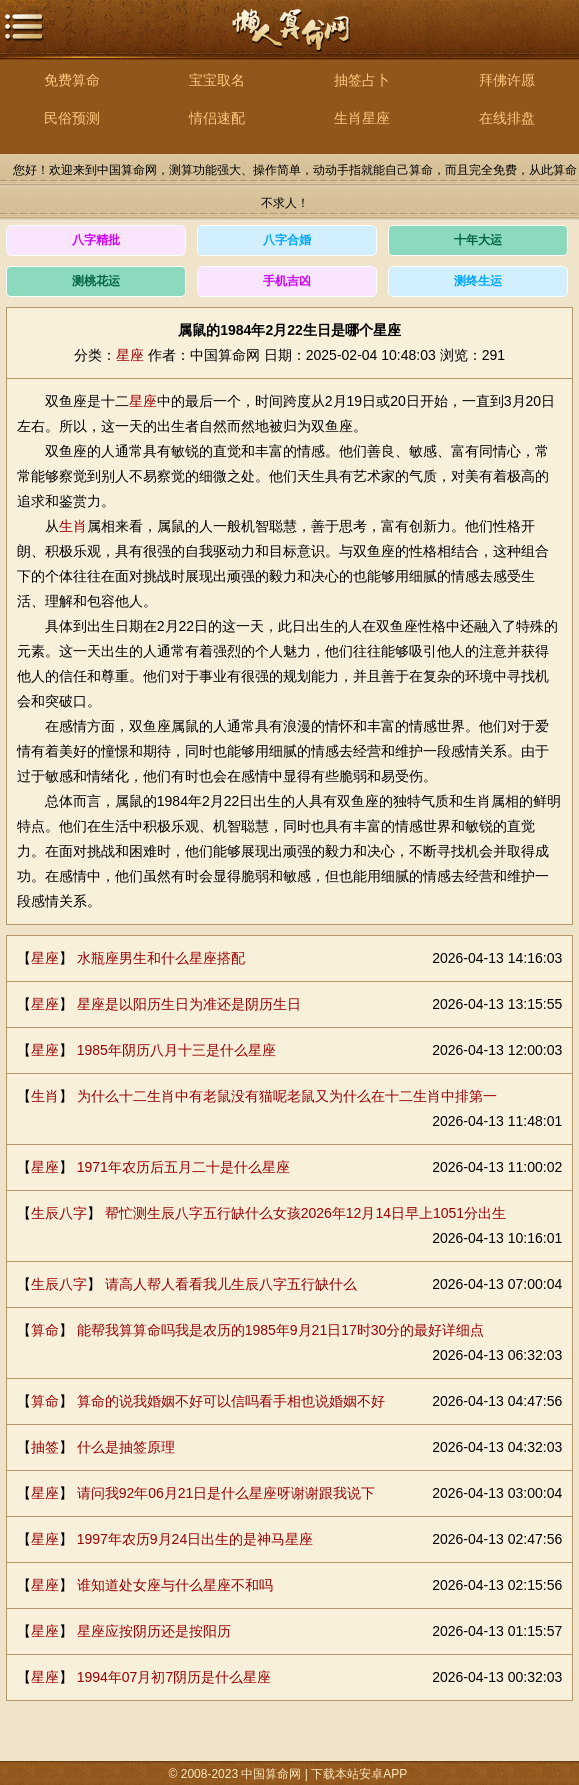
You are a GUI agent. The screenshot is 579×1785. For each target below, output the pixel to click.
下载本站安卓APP (359, 1774)
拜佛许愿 (507, 80)
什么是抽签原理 (126, 1447)
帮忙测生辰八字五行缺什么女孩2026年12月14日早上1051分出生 (305, 1213)
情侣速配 (217, 118)
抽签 (45, 1447)
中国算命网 (290, 40)
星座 (130, 355)
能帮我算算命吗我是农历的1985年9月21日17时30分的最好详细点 (281, 1330)
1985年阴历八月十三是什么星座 (176, 1050)
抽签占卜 (362, 80)
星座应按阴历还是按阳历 (154, 1631)
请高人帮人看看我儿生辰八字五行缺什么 (231, 1284)
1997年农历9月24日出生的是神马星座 (195, 1539)
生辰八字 (59, 1213)
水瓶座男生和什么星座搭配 (161, 958)
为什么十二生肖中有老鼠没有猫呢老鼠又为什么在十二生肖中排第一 (287, 1096)
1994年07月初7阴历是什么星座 (174, 1677)
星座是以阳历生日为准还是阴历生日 (189, 1004)
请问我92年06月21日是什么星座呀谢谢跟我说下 (226, 1493)
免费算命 (72, 80)
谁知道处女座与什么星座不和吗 (175, 1585)
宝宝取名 (217, 80)
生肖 (73, 526)
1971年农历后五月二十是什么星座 (183, 1167)
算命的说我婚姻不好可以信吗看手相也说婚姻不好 (231, 1401)
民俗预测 (72, 118)
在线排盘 (507, 118)
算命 (45, 1330)
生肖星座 (362, 118)
